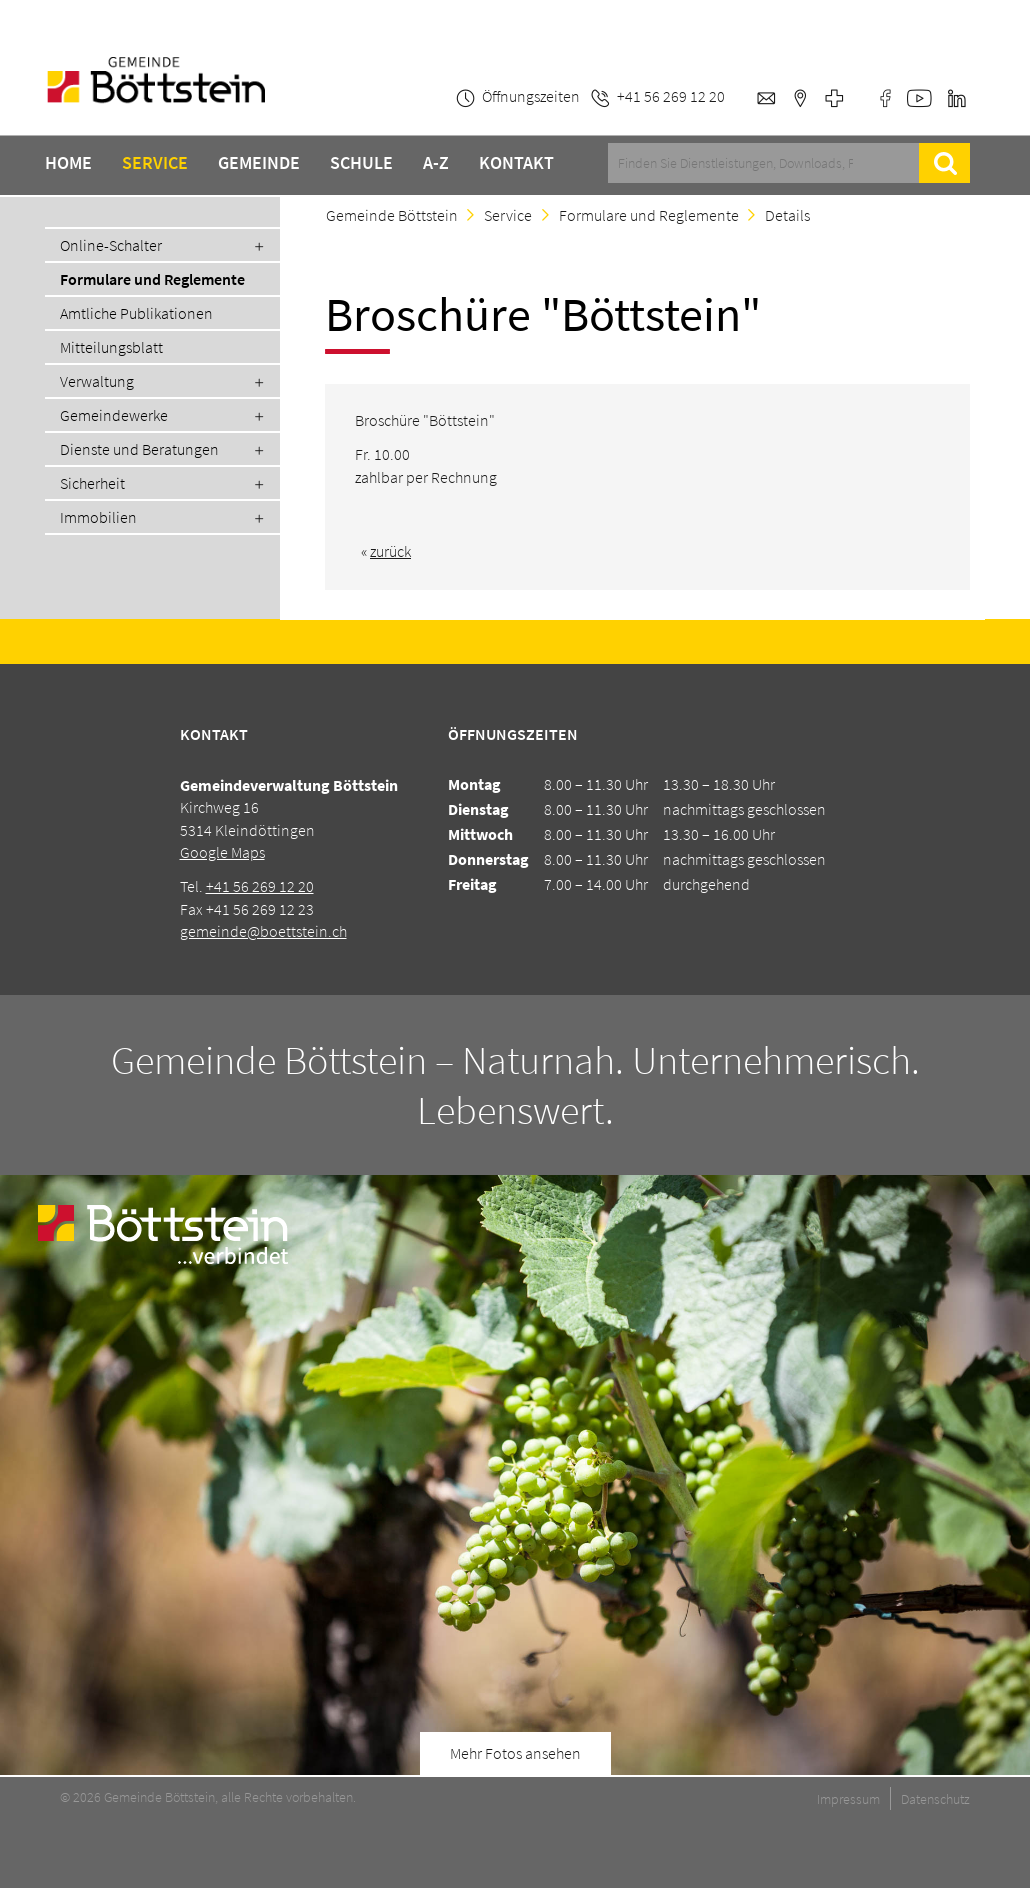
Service (155, 163)
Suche (944, 163)
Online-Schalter (111, 245)
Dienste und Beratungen (139, 449)
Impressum (848, 1799)
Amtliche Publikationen (136, 313)
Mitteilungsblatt (111, 347)
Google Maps (222, 852)
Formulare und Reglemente (152, 279)
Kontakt (516, 163)
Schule (361, 163)
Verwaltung (97, 381)
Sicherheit (92, 483)
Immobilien (98, 517)
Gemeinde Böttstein (392, 215)
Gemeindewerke (114, 415)
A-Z (436, 163)
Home (68, 163)
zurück (390, 551)
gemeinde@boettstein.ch (263, 931)
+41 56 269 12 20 (260, 886)
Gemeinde (259, 163)
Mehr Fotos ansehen (515, 1753)
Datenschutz (935, 1799)
